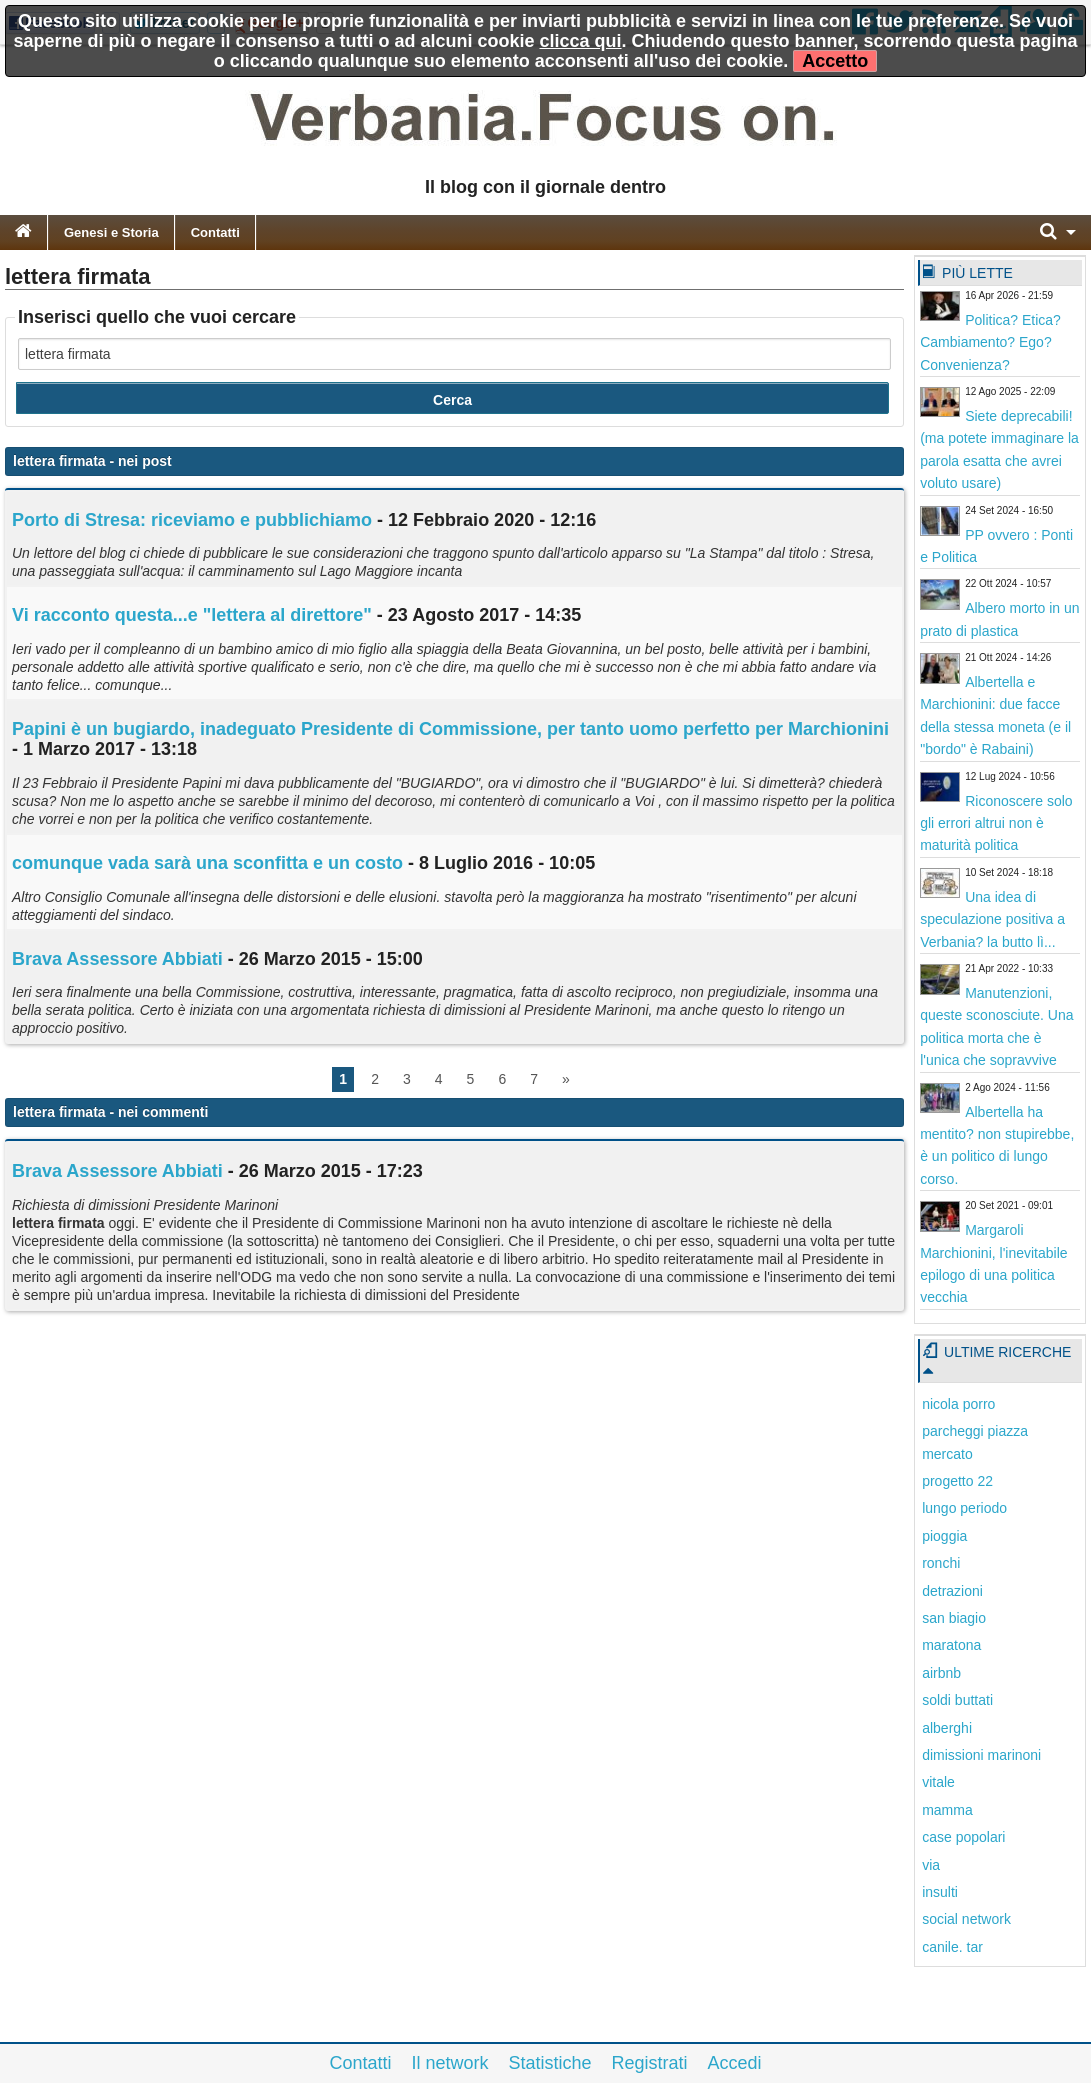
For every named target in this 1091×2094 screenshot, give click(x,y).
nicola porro (958, 1404)
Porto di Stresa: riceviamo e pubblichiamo (192, 520)
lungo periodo (964, 1508)
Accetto (835, 61)
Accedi (735, 2063)
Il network (449, 2063)
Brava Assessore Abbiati (117, 959)
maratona (951, 1645)
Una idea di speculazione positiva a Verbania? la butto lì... (992, 919)
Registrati (650, 2063)
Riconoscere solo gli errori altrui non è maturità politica (996, 823)
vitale (938, 1782)
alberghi (947, 1728)
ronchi (941, 1563)
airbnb (941, 1673)
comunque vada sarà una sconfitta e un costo (207, 863)
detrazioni (952, 1591)
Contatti (215, 232)
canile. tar (952, 1947)
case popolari (963, 1837)
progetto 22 (957, 1481)
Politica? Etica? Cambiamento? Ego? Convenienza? (990, 342)
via (931, 1865)
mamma (947, 1810)
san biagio (954, 1618)
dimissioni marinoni (981, 1755)
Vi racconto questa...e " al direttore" (192, 615)
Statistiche (549, 2063)
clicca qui (581, 41)
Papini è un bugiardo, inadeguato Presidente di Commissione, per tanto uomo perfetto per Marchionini (450, 729)
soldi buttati (957, 1700)
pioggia (944, 1536)
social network (966, 1919)
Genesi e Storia (111, 232)
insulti (940, 1892)
